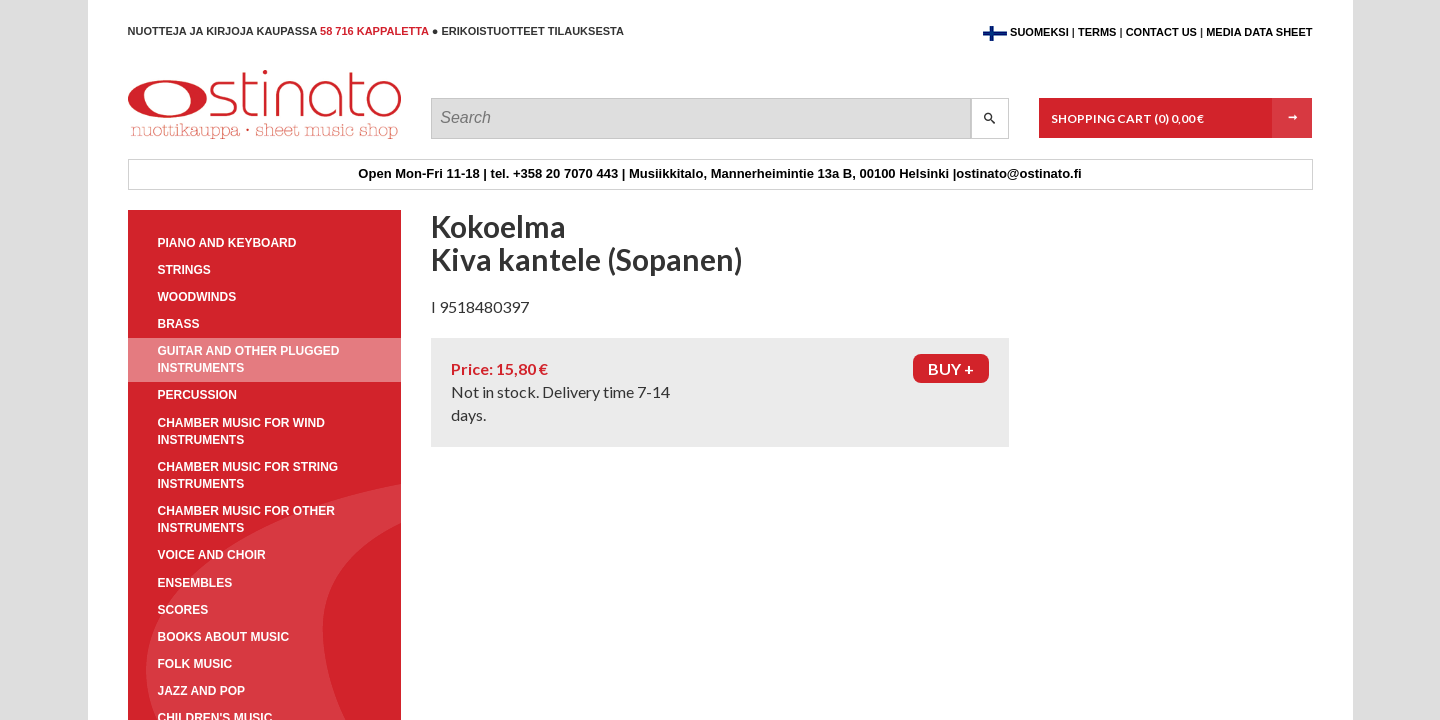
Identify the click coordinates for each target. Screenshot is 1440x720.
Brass (179, 324)
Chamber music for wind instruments (241, 431)
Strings (184, 270)
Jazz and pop (202, 691)
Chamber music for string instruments (248, 475)
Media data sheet (1259, 32)
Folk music (195, 664)
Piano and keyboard (227, 243)
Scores (183, 610)
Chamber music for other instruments (246, 519)
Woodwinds (197, 297)
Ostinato (218, 138)
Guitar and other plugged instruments (249, 359)
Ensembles (195, 583)
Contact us (1161, 32)
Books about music (224, 637)
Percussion (197, 395)
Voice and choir (212, 555)
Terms (1097, 32)
